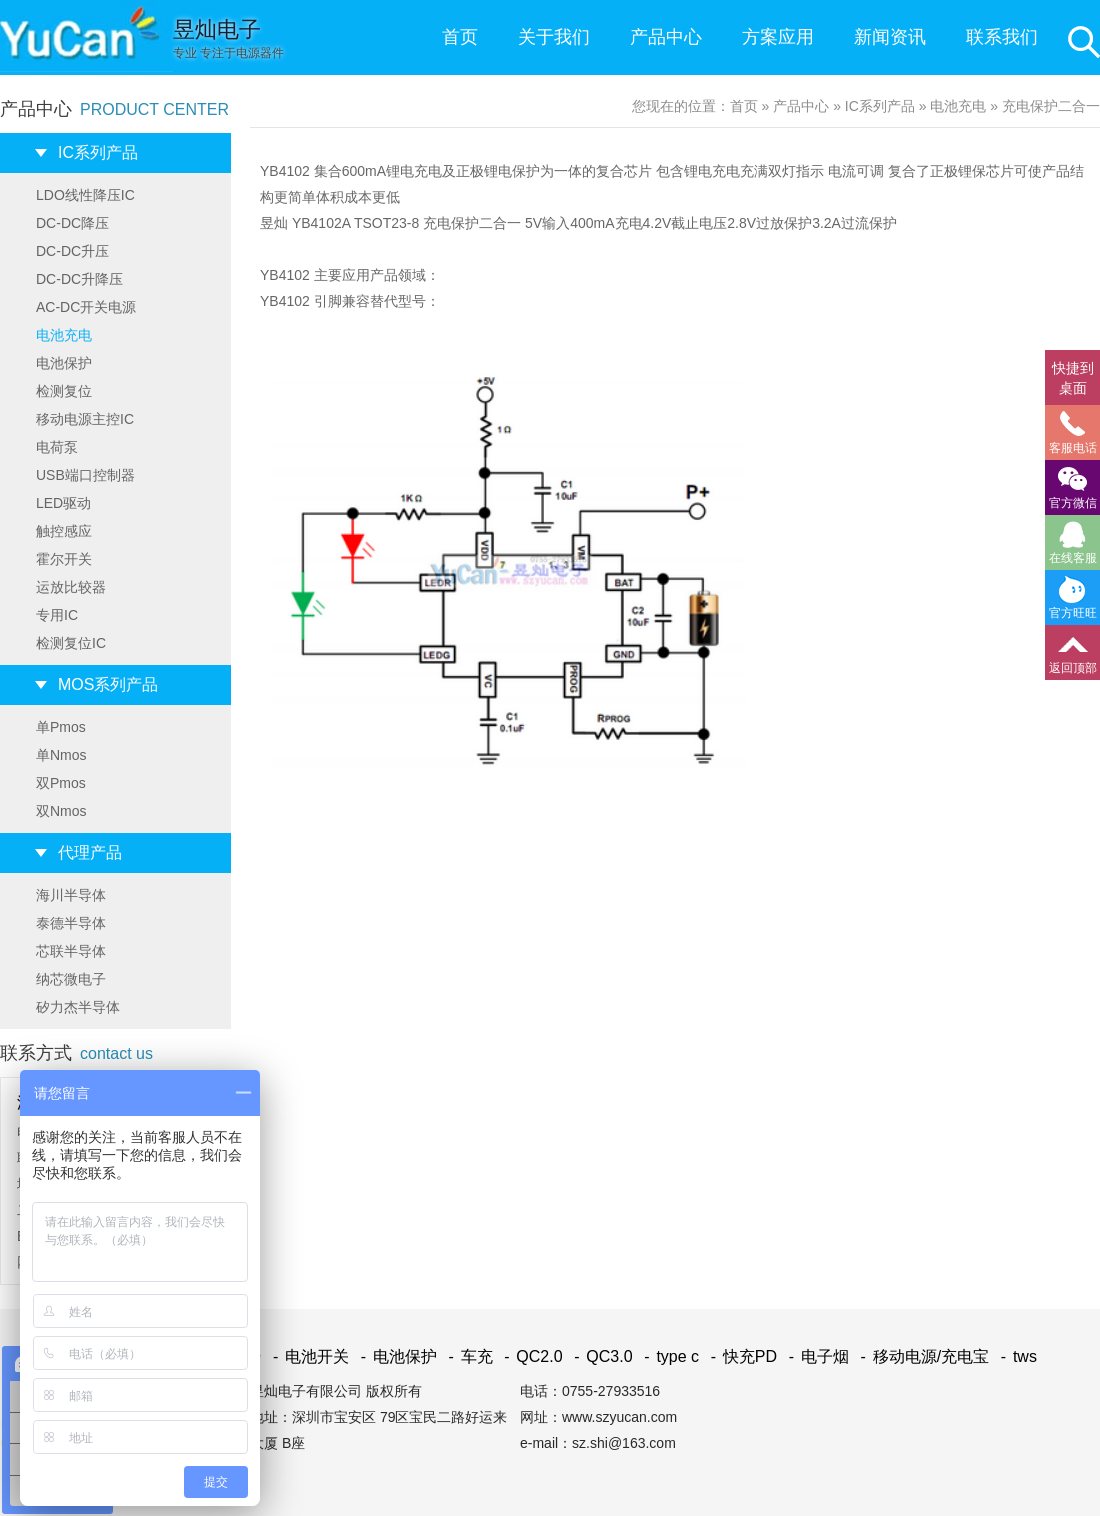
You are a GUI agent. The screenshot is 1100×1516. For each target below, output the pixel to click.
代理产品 (90, 852)
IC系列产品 (98, 152)
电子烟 (815, 1356)
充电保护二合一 (1051, 106)
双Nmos (61, 811)
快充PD (741, 1356)
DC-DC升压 (72, 251)
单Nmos (61, 755)
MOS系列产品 (108, 684)
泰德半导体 (71, 923)
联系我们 (1002, 37)
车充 (466, 1356)
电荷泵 (57, 447)
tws (1015, 1356)
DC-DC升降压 (79, 279)
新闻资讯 (890, 37)
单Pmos (61, 727)
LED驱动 (63, 503)
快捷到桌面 (1073, 378)
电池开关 (307, 1356)
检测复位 (64, 391)
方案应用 (778, 37)
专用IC (57, 615)
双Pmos (61, 783)
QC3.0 (600, 1356)
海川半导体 (71, 895)
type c (668, 1356)
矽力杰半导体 (78, 1007)
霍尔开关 (64, 559)
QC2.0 (530, 1356)
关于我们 (554, 37)
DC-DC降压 (72, 223)
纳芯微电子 (71, 979)
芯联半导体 (71, 951)
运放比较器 (71, 587)
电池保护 (64, 363)
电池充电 (64, 335)
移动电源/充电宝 (921, 1356)
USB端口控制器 (85, 475)
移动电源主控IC (85, 419)
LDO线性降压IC (85, 195)
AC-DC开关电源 (86, 307)
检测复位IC (71, 643)
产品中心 (666, 37)
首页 (460, 37)
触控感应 (64, 531)
